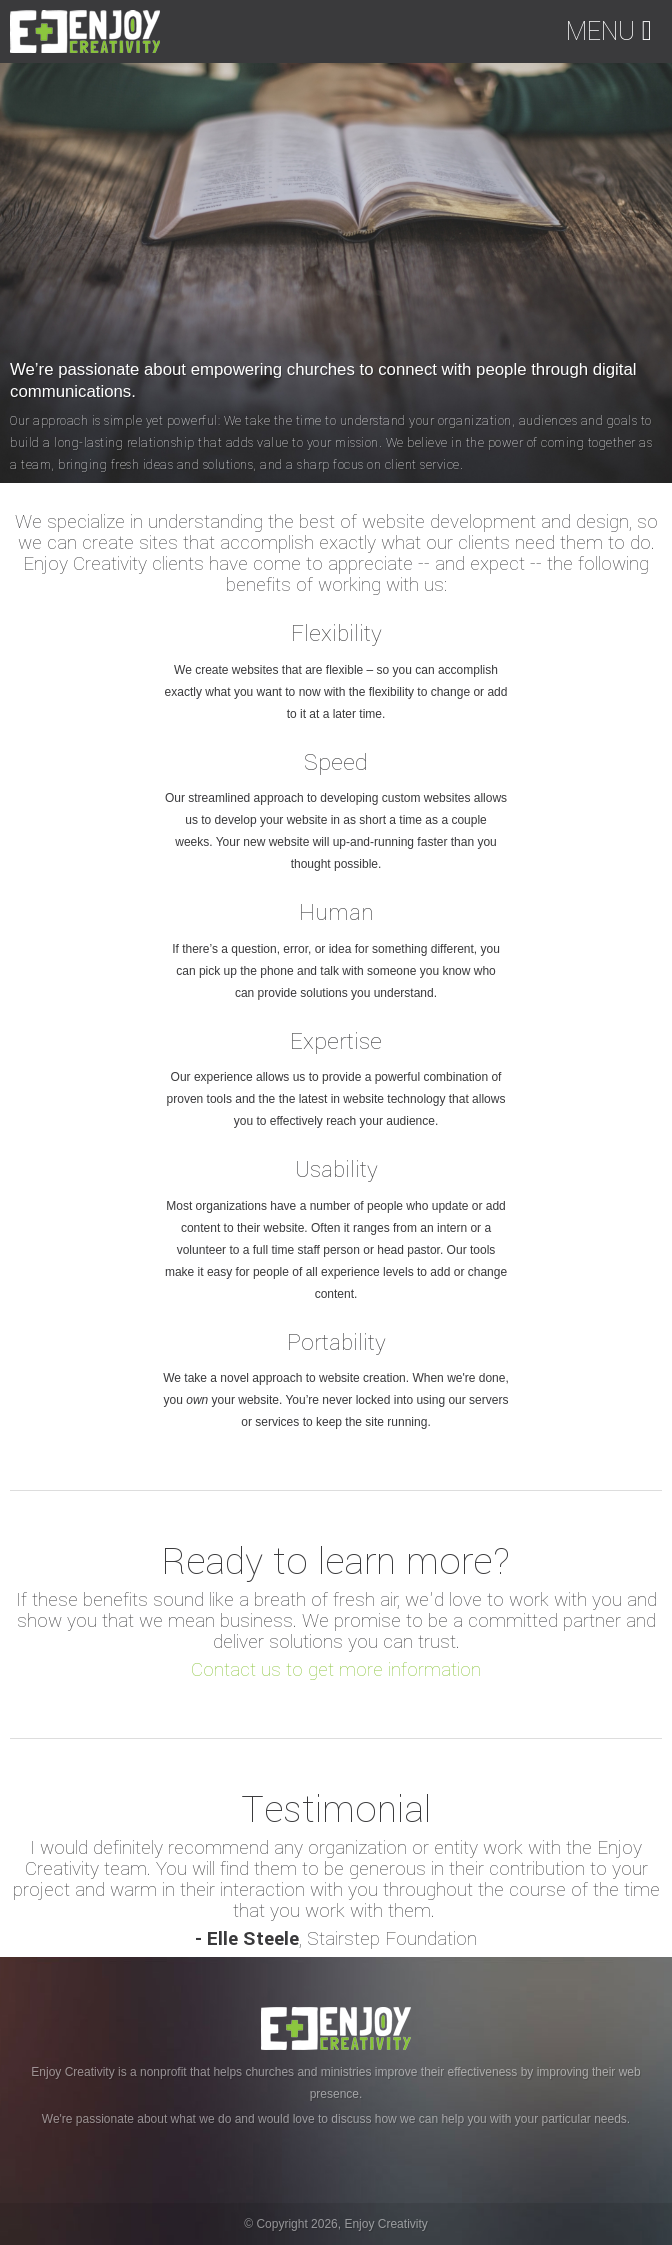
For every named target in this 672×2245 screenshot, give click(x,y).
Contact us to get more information (336, 1670)
